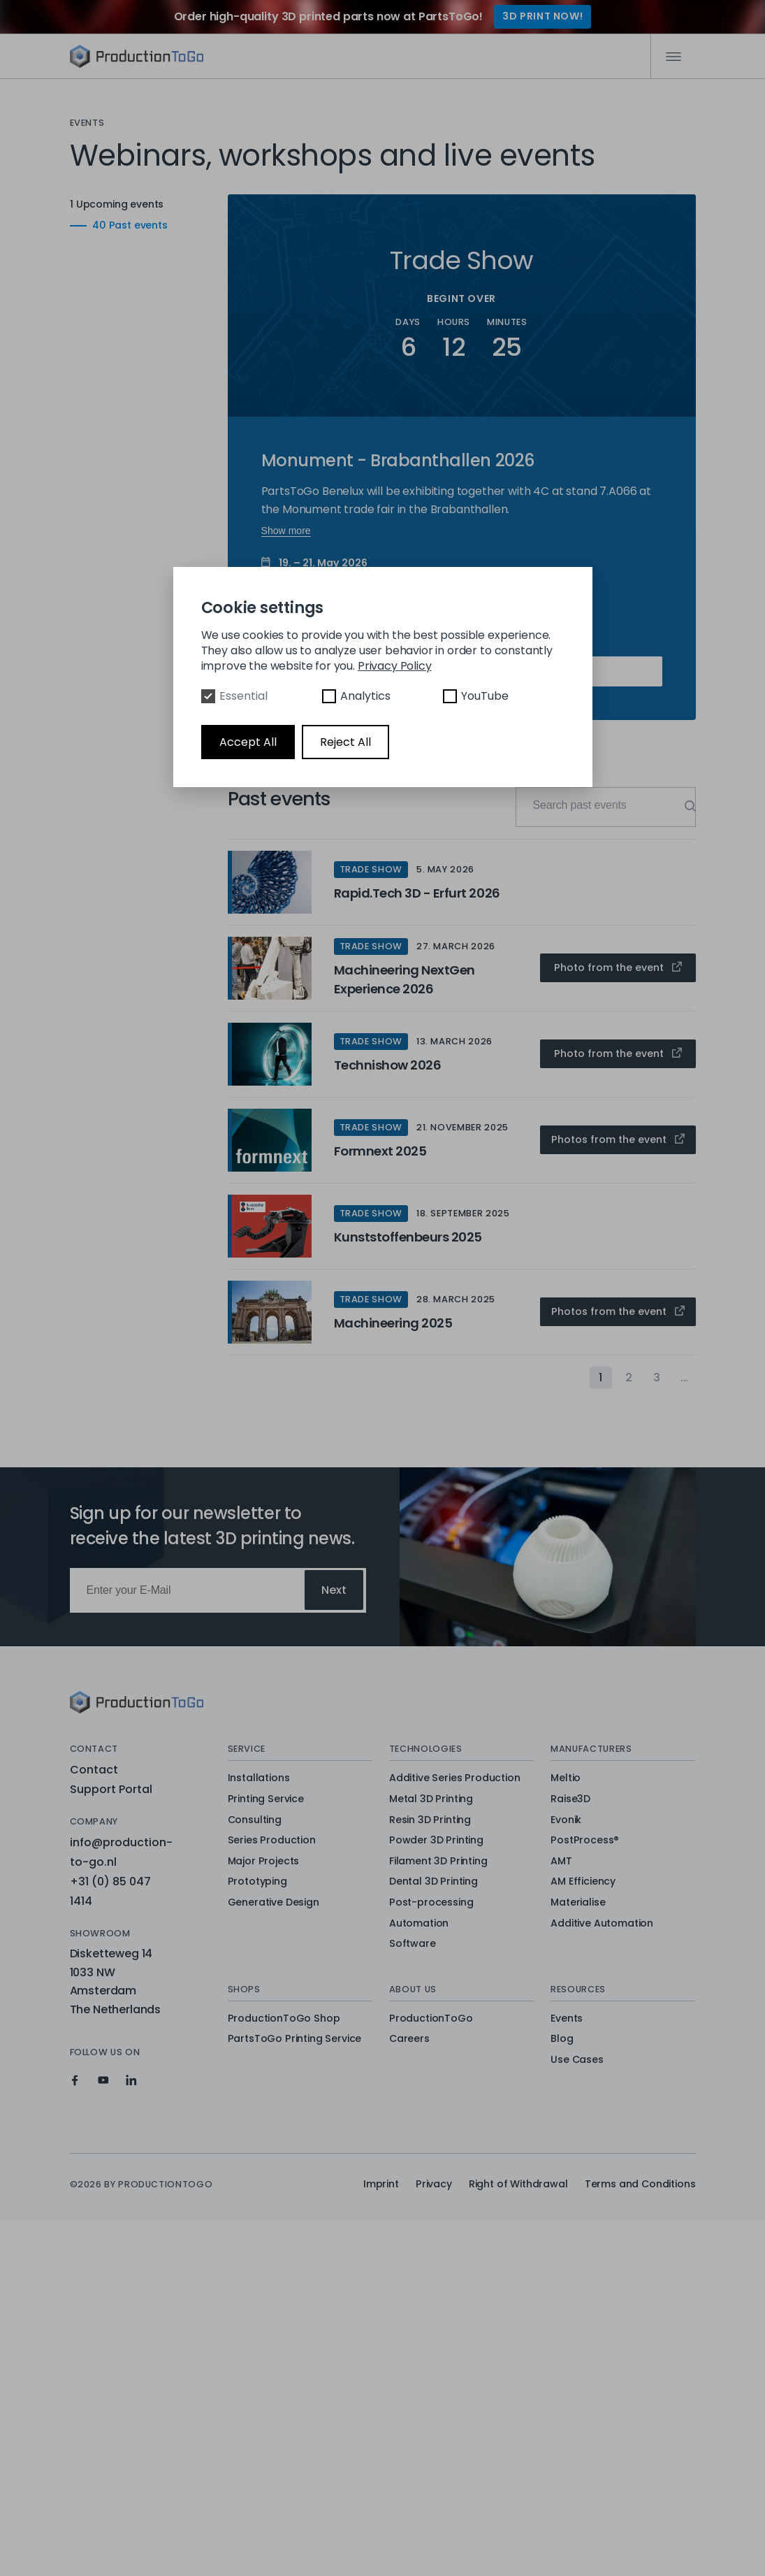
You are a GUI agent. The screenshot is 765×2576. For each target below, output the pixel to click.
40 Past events (107, 225)
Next (334, 1590)
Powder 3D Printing (436, 1840)
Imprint (381, 2184)
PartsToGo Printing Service (295, 2039)
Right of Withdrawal (518, 2184)
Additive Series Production (454, 1778)
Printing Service (266, 1799)
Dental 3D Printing (433, 1882)
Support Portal (111, 1789)
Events (567, 2019)
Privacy (434, 2184)
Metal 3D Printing (431, 1799)
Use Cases (577, 2060)
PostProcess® (585, 1840)
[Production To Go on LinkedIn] (131, 2080)
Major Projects (264, 1861)
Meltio (566, 1778)
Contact (94, 1770)
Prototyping (257, 1882)
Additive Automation (602, 1923)
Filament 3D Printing (438, 1861)
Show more (286, 530)
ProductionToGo (431, 2019)
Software (412, 1944)
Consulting (255, 1820)
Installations (259, 1778)
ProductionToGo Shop (284, 2019)
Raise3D (570, 1799)
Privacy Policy (395, 666)
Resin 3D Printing (430, 1820)
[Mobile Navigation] (673, 56)
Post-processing (431, 1903)
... (684, 1377)
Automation (419, 1923)
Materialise (578, 1903)
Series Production (272, 1840)
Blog (562, 2039)
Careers (409, 2039)
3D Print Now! (542, 16)
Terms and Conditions (640, 2184)
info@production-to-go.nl (121, 1852)
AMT (561, 1861)
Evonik (566, 1820)
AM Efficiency (583, 1882)
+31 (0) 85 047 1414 (110, 1891)
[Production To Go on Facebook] (75, 2080)
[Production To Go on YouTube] (103, 2080)
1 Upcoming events (138, 204)
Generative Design (273, 1903)
